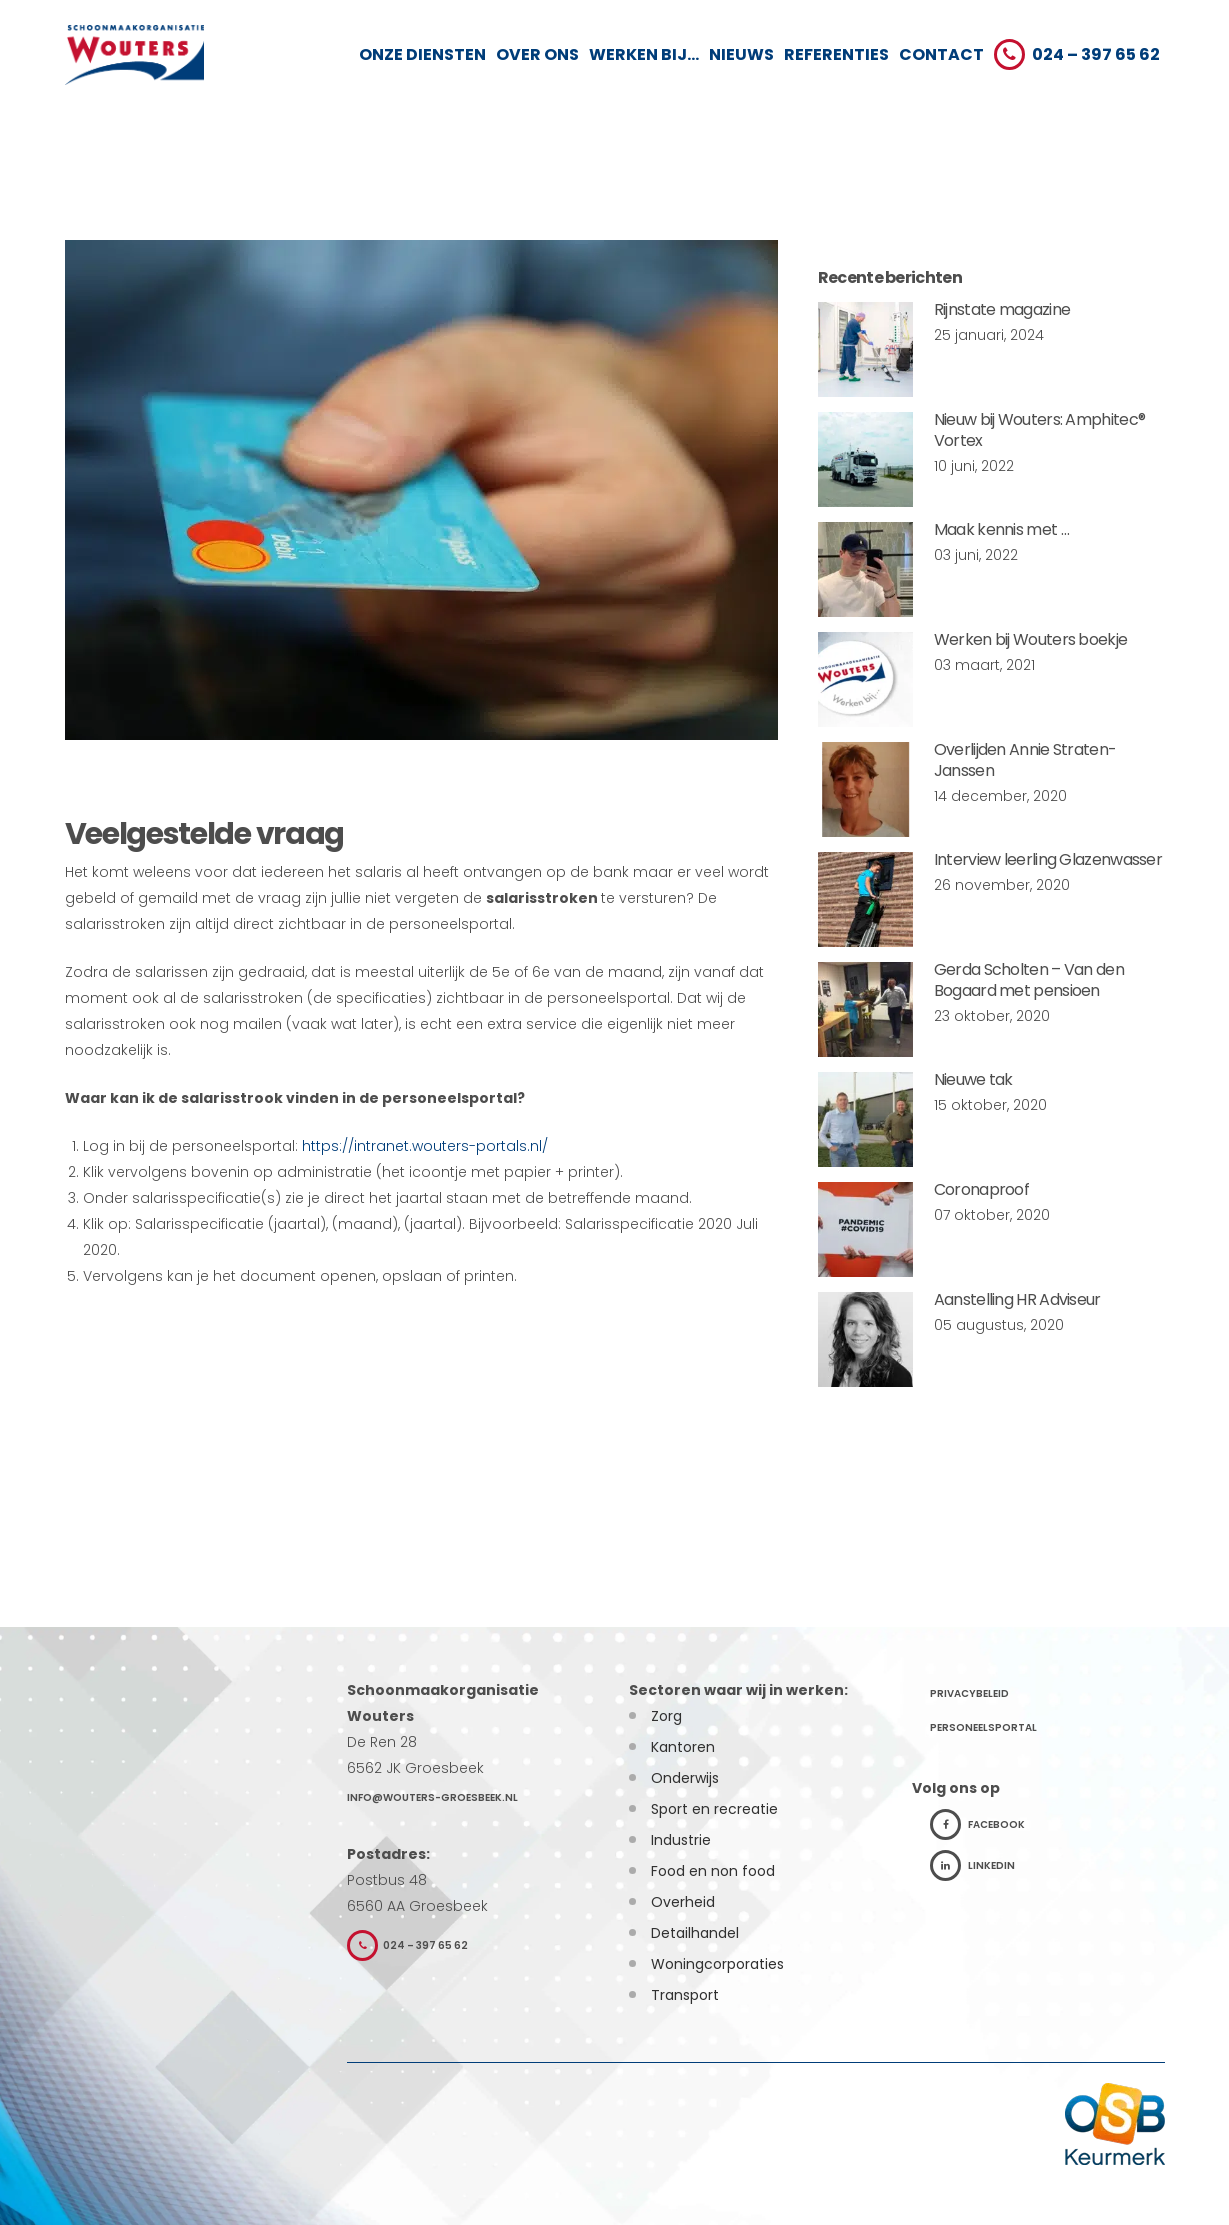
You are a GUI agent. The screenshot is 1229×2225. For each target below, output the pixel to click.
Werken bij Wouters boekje (1031, 639)
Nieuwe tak (973, 1079)
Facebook (977, 1824)
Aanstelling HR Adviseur (1017, 1299)
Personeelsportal (983, 1727)
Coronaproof (981, 1189)
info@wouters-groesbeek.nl (432, 1797)
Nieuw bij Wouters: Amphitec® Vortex (1039, 430)
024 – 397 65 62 (407, 1945)
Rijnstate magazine (1002, 309)
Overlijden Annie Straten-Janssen (1025, 760)
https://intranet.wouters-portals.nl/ (427, 1146)
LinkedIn (972, 1865)
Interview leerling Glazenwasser (1048, 859)
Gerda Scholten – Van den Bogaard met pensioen (1029, 980)
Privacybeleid (969, 1693)
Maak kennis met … (1001, 529)
